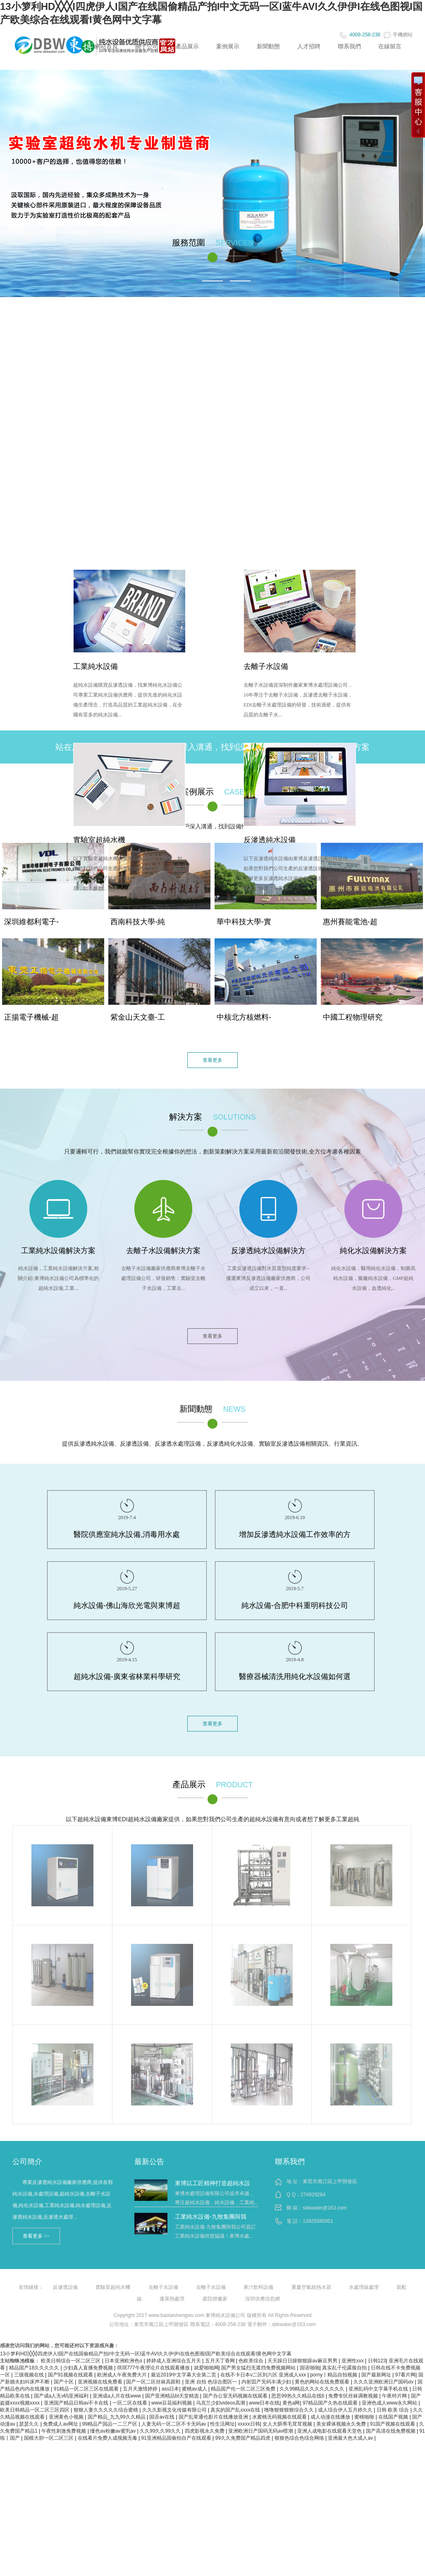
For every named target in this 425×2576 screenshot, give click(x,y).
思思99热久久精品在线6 (298, 2396)
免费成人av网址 (61, 2424)
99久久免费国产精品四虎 (243, 2438)
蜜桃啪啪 (364, 2417)
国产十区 (64, 2382)
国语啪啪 (310, 2368)
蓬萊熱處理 (172, 2299)
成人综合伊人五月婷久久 (346, 2410)
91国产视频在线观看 (393, 2424)
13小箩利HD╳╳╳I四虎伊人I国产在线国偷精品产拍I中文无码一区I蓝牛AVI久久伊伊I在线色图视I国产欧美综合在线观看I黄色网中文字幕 (145, 2354)
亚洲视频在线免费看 (101, 2382)
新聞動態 (268, 46)
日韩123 (377, 2361)
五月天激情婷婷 (141, 2389)
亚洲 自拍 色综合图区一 (212, 2382)
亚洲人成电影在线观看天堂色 (330, 2431)
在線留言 (389, 46)
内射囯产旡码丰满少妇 (266, 2382)
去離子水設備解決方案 (163, 1250)
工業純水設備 (95, 666)
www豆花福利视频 (172, 2403)
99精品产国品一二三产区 (110, 2424)
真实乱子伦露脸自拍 (345, 2368)
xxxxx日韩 (249, 2424)
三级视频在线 (29, 2375)
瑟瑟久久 (29, 2424)
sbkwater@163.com (324, 2208)
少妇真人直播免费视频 (88, 2368)
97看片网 (405, 2375)
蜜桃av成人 (195, 2389)
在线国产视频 (393, 2417)
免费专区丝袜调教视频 (353, 2396)
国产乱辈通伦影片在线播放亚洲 (214, 2417)
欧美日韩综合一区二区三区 (71, 2361)
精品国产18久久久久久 (35, 2368)
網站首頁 (106, 46)
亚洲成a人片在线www (117, 2396)
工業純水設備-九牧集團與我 (210, 2216)
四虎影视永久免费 (205, 2431)
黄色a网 (291, 2403)
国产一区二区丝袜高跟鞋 (154, 2382)
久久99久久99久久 (161, 2431)
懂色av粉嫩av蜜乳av (113, 2431)
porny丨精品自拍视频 (334, 2375)
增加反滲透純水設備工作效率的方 (295, 1534)
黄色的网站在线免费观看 (323, 2382)
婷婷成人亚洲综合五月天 (174, 2361)
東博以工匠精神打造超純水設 (212, 2183)
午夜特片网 (395, 2396)
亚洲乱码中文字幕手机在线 (379, 2389)
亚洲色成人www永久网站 (390, 2403)
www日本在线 (264, 2403)
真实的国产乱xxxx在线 (235, 2410)
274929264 (313, 2195)
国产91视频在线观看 (71, 2375)
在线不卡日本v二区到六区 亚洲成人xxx (264, 2375)
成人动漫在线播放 (330, 2417)
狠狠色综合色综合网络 (300, 2438)
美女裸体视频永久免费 (341, 2424)
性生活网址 (222, 2424)
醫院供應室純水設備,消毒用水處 (127, 1534)
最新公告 (149, 2161)
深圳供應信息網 (262, 2299)
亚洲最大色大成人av (351, 2438)
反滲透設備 (65, 2287)
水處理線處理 (364, 2287)
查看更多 (212, 1060)
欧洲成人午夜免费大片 (122, 2375)
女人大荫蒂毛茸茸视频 (288, 2424)
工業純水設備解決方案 (58, 1250)
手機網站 (398, 35)
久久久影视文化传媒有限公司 (175, 2410)
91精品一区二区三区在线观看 (87, 2389)
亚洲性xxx (353, 2361)
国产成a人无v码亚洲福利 (62, 2396)
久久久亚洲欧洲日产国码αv (384, 2382)
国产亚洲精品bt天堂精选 (172, 2396)
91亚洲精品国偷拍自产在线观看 (176, 2438)
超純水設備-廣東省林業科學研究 (127, 1676)
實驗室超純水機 (99, 840)
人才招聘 (308, 46)
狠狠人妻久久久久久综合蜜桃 (106, 2410)
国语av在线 (162, 2417)
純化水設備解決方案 (373, 1250)
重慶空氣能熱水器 (311, 2287)
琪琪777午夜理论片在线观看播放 (154, 2368)
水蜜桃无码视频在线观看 (280, 2417)
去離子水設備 (266, 666)
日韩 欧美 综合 (394, 2410)
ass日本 (170, 2389)
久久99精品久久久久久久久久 (312, 2389)
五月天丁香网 (220, 2361)
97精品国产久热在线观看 (331, 2403)
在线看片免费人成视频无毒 (108, 2438)
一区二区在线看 (130, 2403)
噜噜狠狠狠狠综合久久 (289, 2410)
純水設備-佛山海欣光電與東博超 (127, 1605)
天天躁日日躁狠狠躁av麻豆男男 (303, 2361)
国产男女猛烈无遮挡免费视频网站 (259, 2368)
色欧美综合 (252, 2361)
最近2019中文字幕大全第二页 (184, 2375)
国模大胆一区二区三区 (49, 2438)
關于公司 (146, 46)
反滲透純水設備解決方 (268, 1250)
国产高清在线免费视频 (391, 2431)
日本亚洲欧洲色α (124, 2361)
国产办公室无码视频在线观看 (236, 2396)
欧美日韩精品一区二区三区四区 (35, 2410)
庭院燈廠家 (215, 2299)
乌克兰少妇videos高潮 (221, 2403)
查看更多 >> (36, 2236)
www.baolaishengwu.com (176, 2315)
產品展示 (187, 46)
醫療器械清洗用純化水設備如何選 (295, 1676)
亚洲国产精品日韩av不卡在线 (77, 2403)
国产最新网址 (376, 2375)
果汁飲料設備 (258, 2287)
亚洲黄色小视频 (67, 2417)
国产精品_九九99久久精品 (117, 2417)
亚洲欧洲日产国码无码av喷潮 (261, 2431)
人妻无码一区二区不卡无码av (174, 2424)
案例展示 (227, 46)
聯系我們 (349, 46)
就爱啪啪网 (206, 2368)
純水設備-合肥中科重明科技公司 (294, 1605)
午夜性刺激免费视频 (64, 2431)
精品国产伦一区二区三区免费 (244, 2389)
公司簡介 (27, 2161)
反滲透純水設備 (270, 840)
